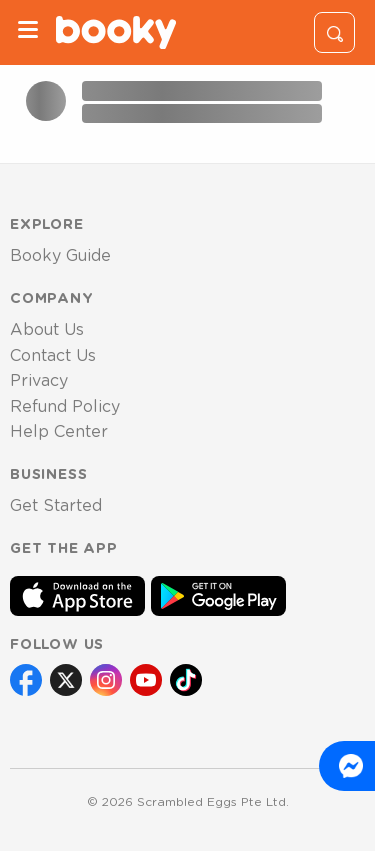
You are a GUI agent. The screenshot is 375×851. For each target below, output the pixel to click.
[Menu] (28, 32)
